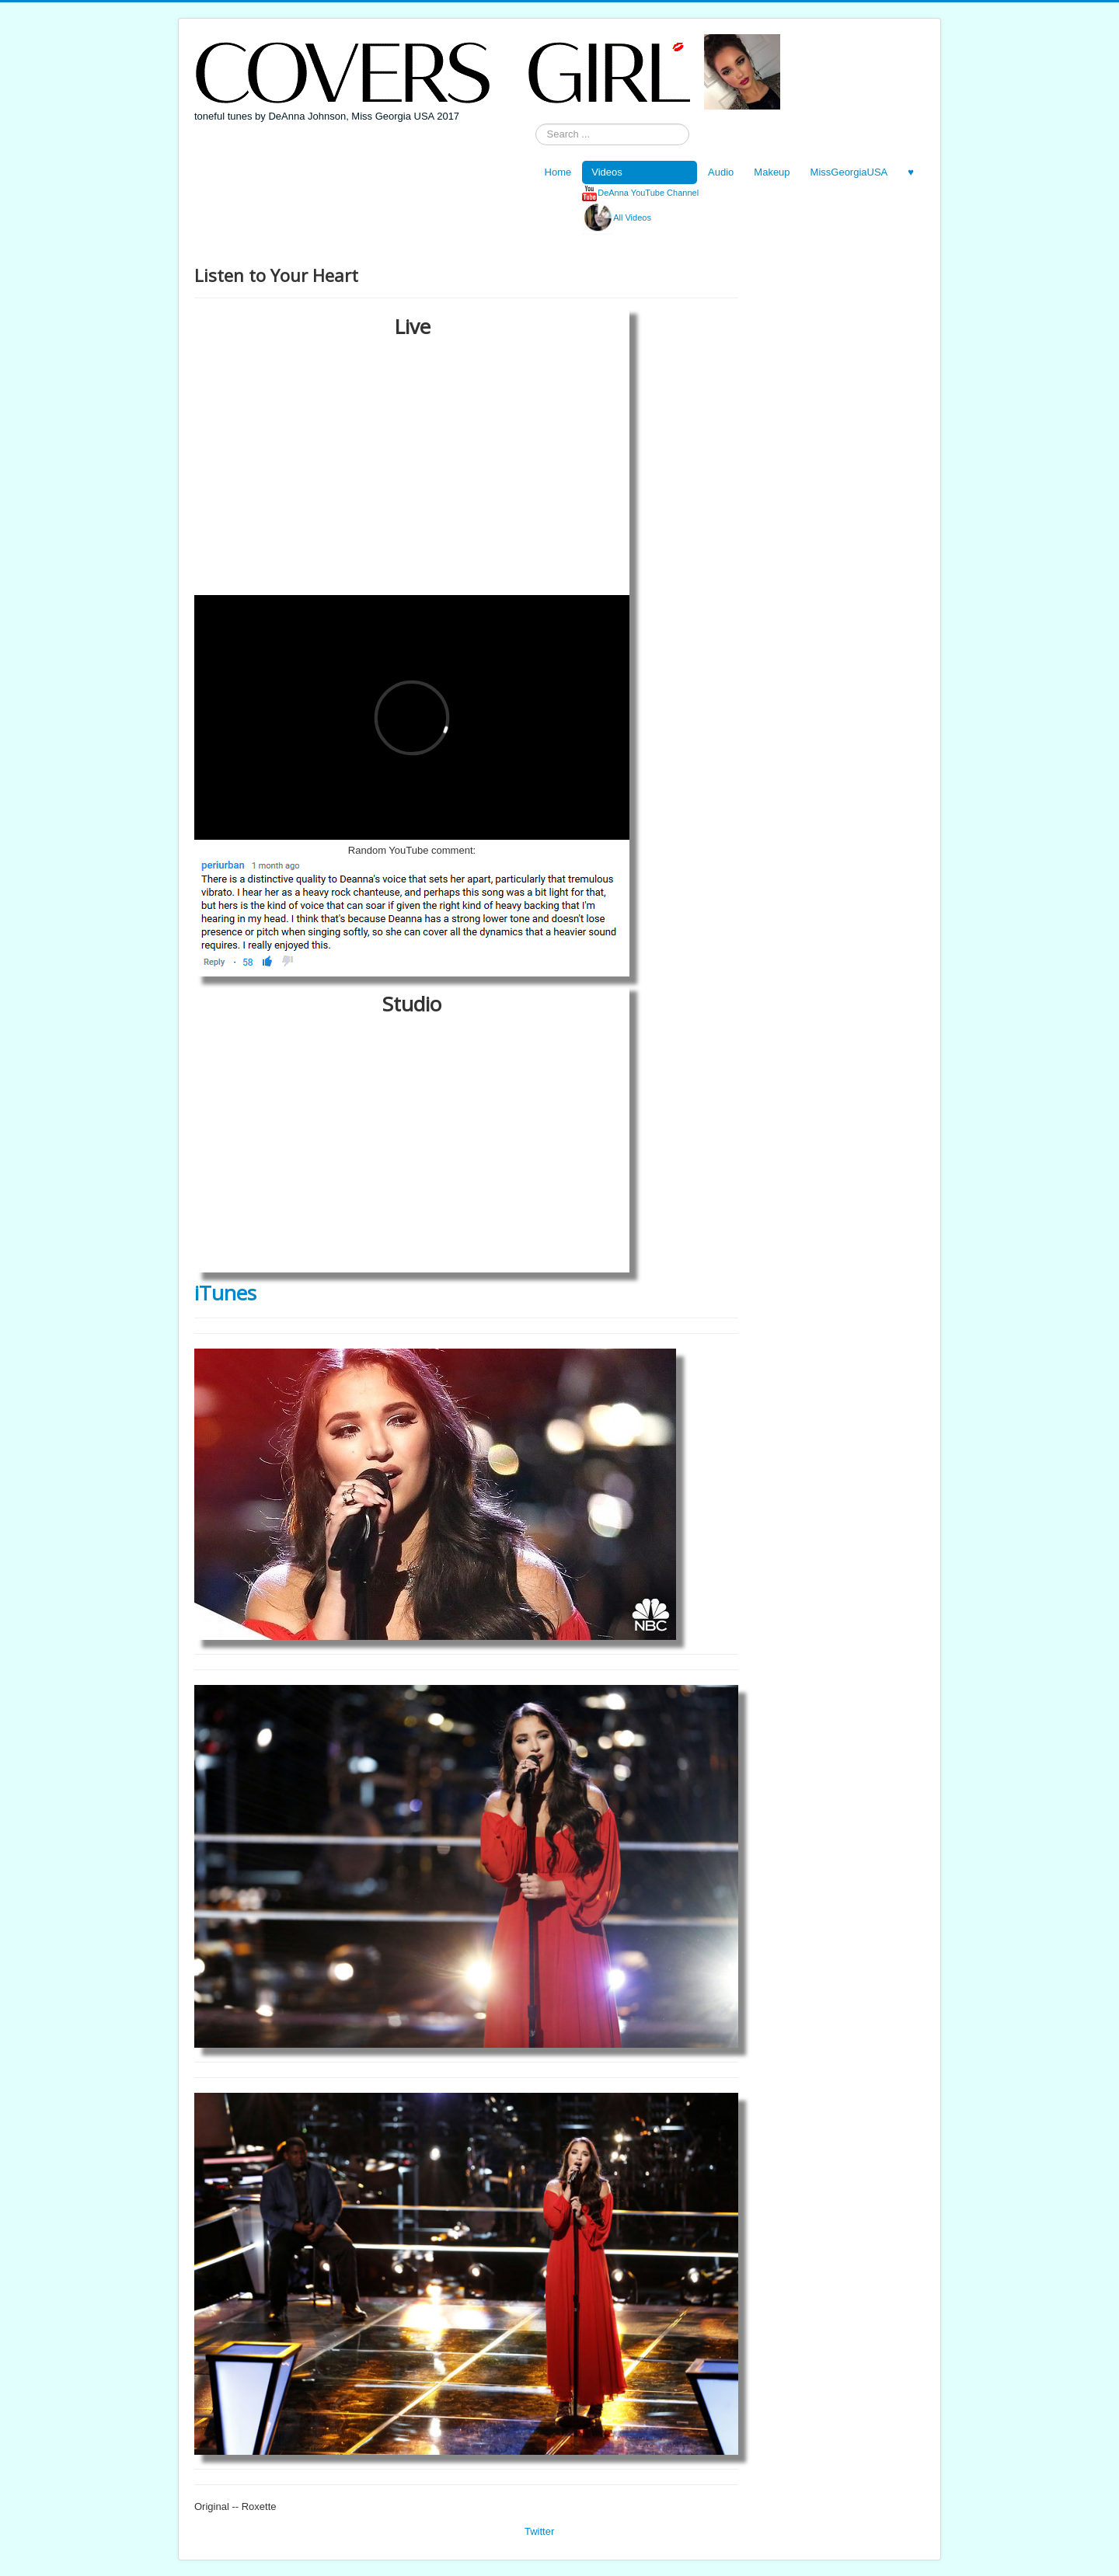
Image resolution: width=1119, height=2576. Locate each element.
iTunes (225, 1293)
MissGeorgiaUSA (849, 172)
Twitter (539, 2531)
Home (558, 172)
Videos (606, 172)
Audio (721, 172)
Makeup (772, 172)
